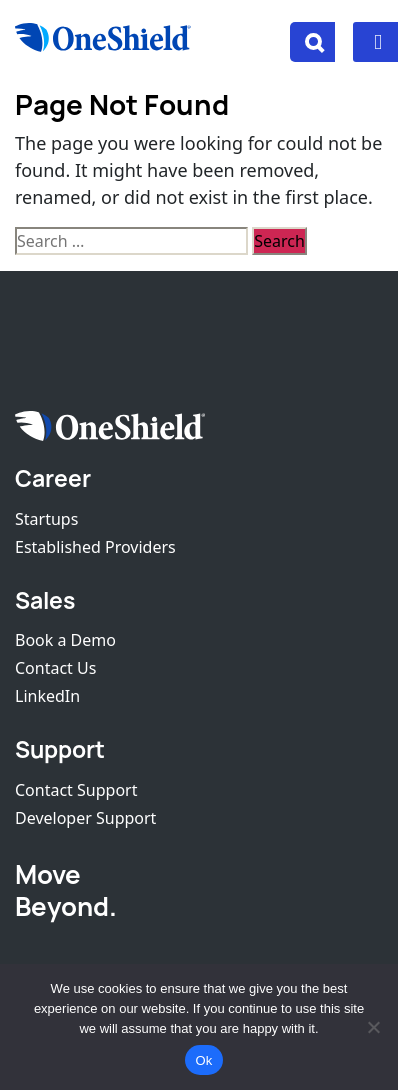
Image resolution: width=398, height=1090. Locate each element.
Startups (46, 519)
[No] (373, 1027)
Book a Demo (65, 640)
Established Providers (95, 547)
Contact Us (55, 668)
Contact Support (76, 790)
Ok (203, 1060)
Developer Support (85, 818)
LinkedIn (47, 696)
